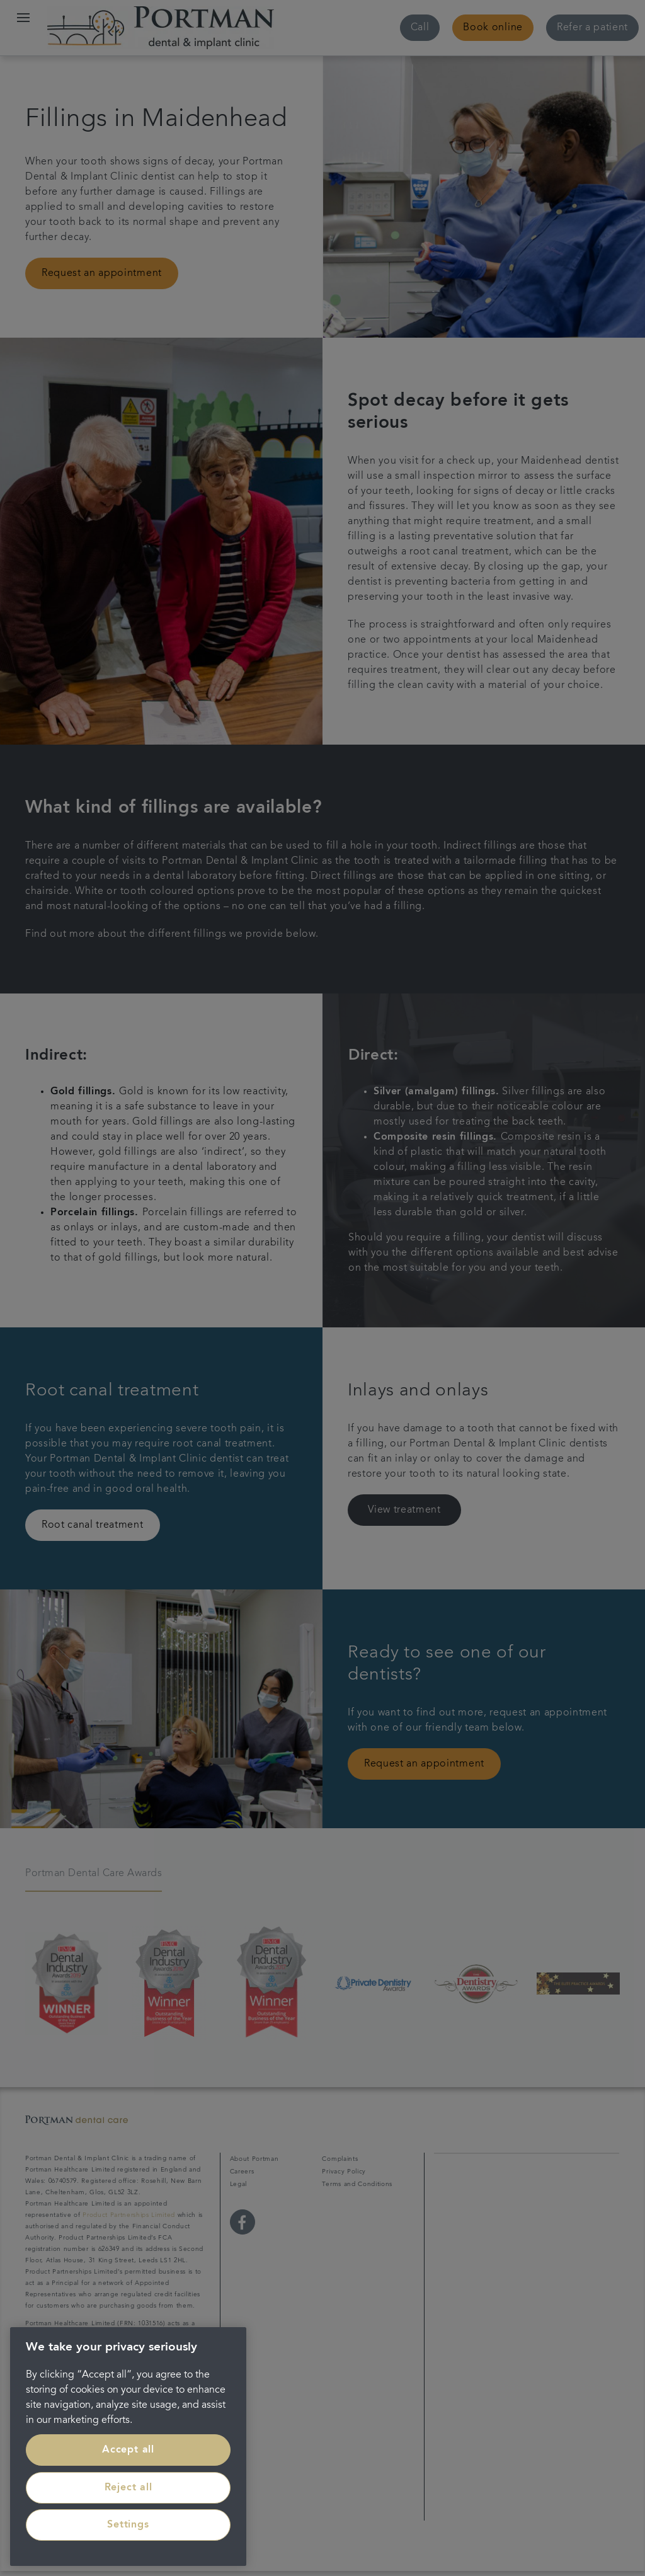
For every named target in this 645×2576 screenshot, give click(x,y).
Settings (128, 2525)
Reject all (128, 2488)
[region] (128, 2446)
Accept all (128, 2450)
